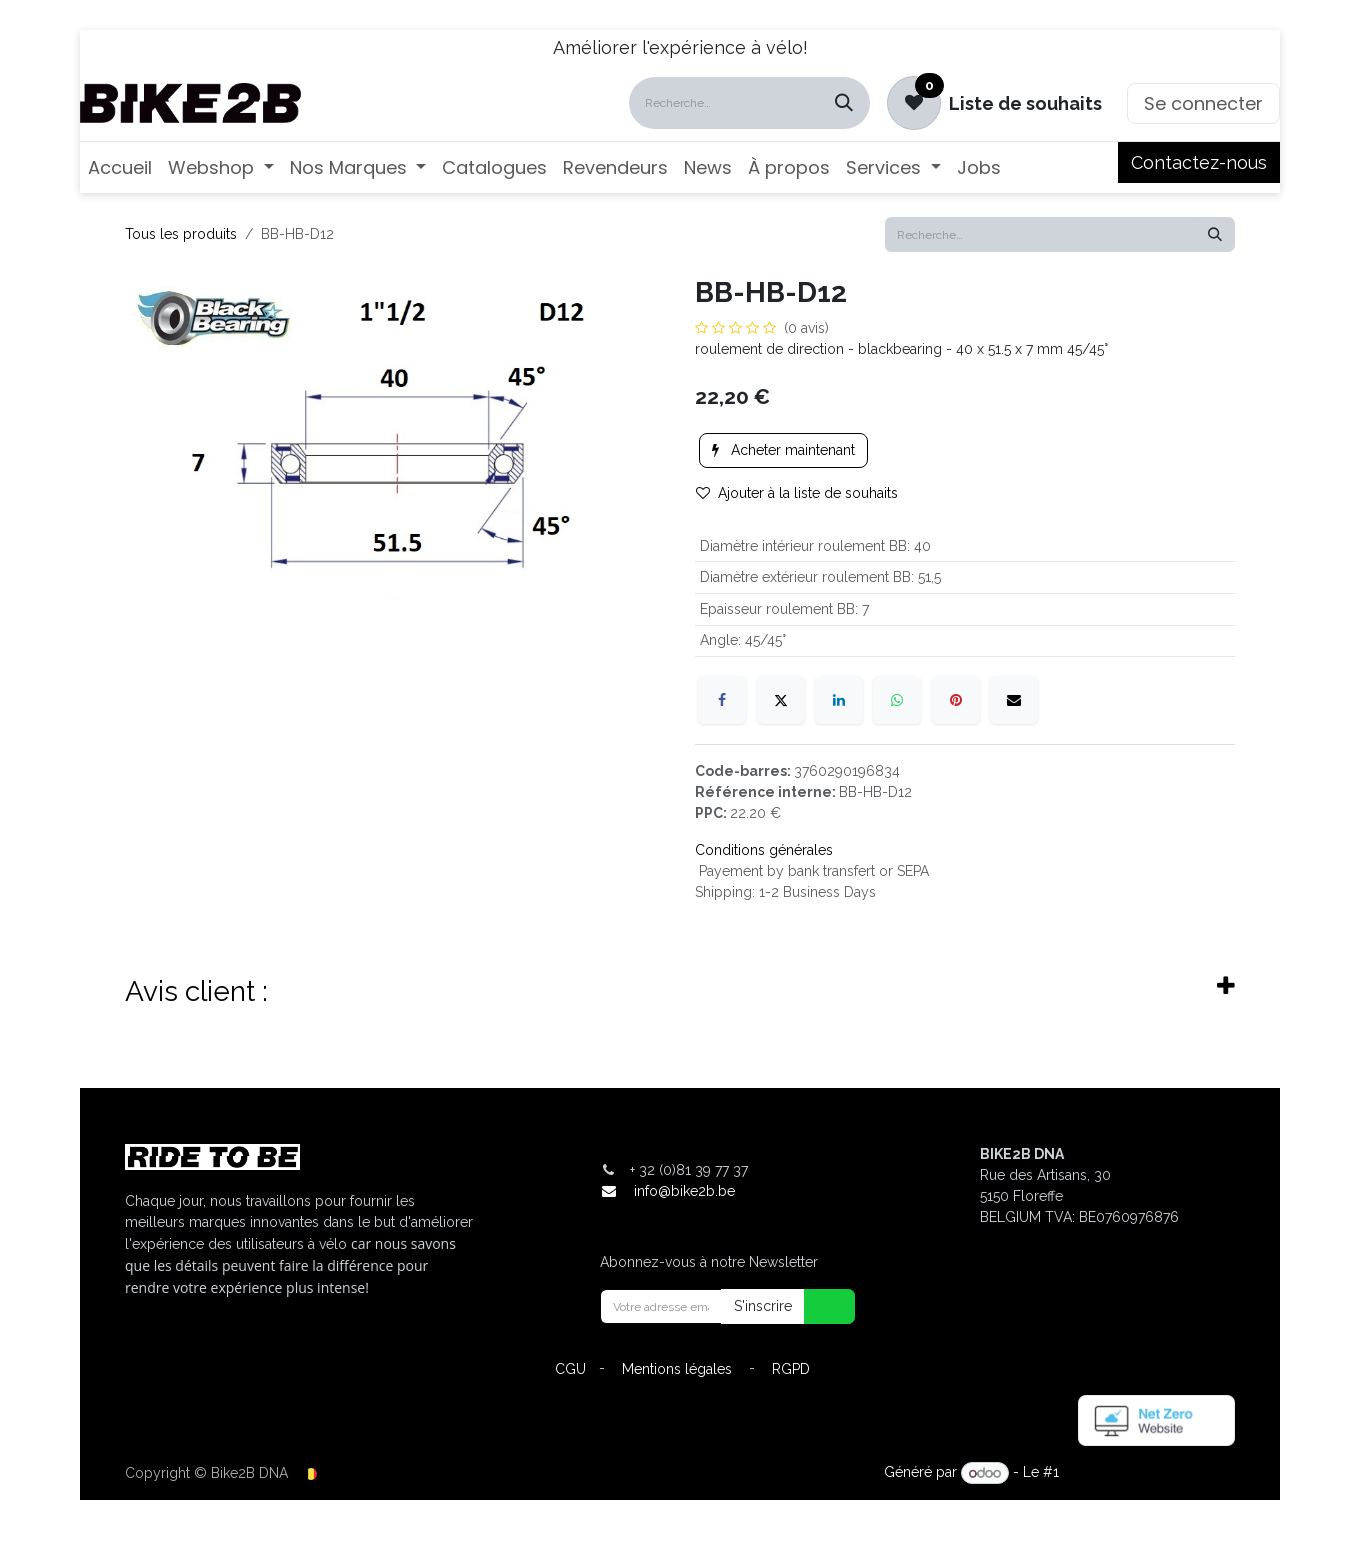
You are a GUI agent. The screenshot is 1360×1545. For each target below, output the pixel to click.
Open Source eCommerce (1149, 1473)
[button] (817, 1306)
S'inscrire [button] (763, 1306)
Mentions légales (677, 1369)
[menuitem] (120, 167)
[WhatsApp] (897, 700)
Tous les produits (181, 234)
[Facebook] (722, 700)
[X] (781, 700)
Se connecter (1203, 103)
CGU (570, 1369)
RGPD (791, 1369)
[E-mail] (1014, 700)
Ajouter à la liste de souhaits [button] (797, 493)
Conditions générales (764, 850)
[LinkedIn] (839, 700)
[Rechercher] (844, 103)
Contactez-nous (1199, 162)
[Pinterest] (956, 700)
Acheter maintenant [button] (783, 450)
